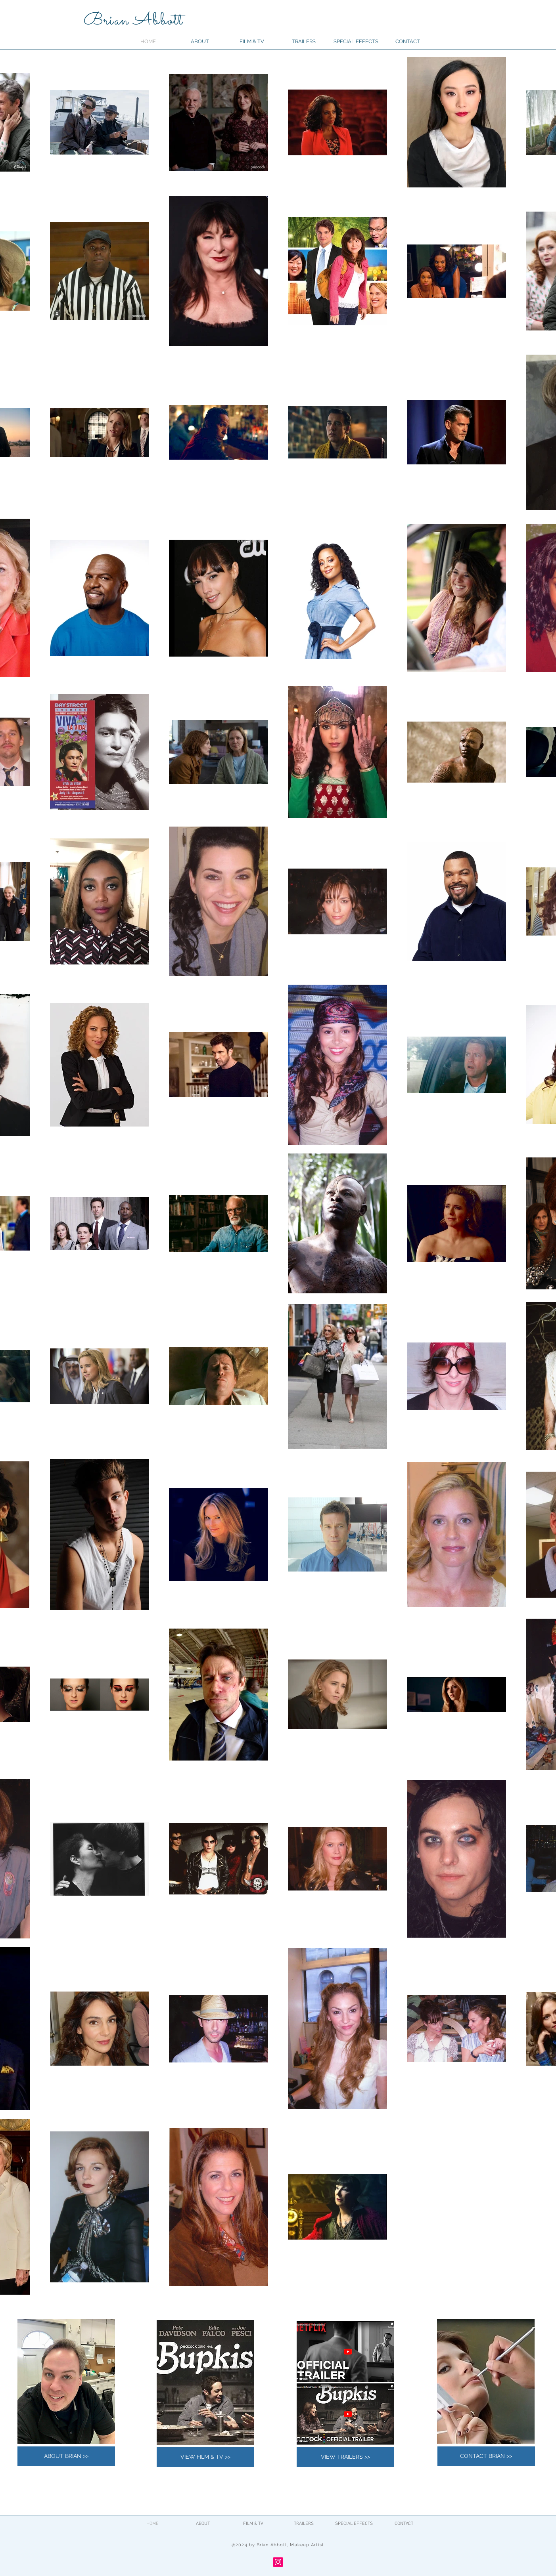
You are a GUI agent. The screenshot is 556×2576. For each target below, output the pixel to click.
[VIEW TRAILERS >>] (345, 2457)
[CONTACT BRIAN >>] (486, 2456)
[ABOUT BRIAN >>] (66, 2456)
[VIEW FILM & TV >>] (205, 2457)
